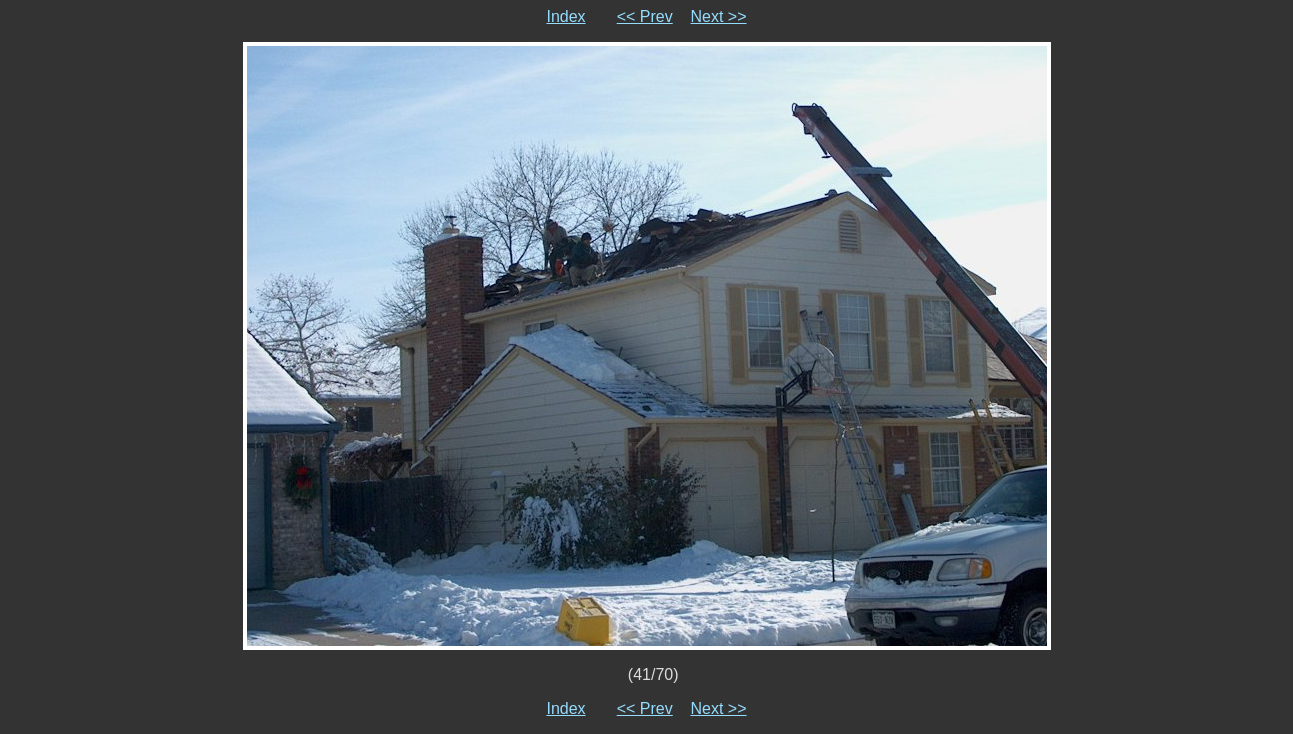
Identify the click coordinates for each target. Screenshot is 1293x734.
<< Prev (645, 16)
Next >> (719, 16)
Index (565, 16)
